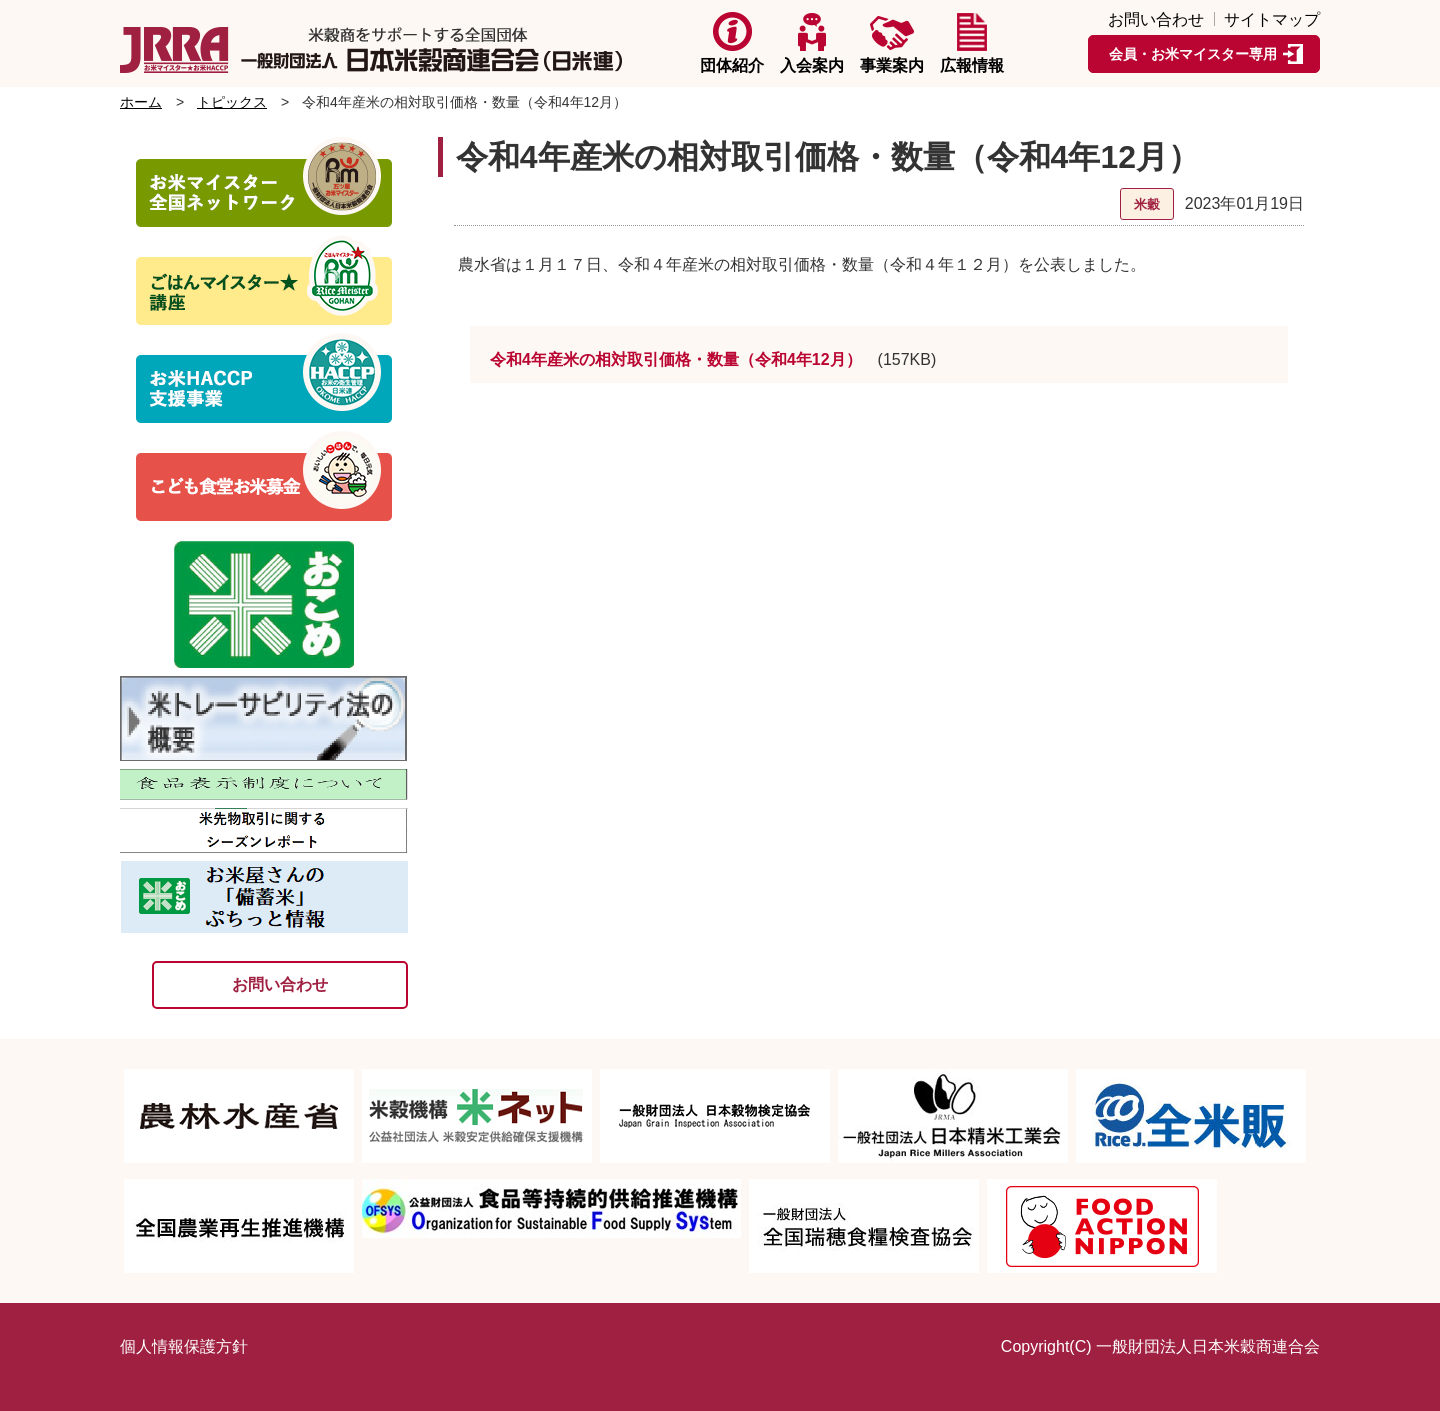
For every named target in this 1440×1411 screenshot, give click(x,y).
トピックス (232, 102)
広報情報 (972, 43)
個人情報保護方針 (184, 1346)
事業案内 (892, 43)
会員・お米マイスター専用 (1193, 54)
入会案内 (812, 43)
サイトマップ (1272, 20)
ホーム (141, 102)
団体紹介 (732, 43)
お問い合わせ (1156, 20)
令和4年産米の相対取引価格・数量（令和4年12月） (676, 359)
